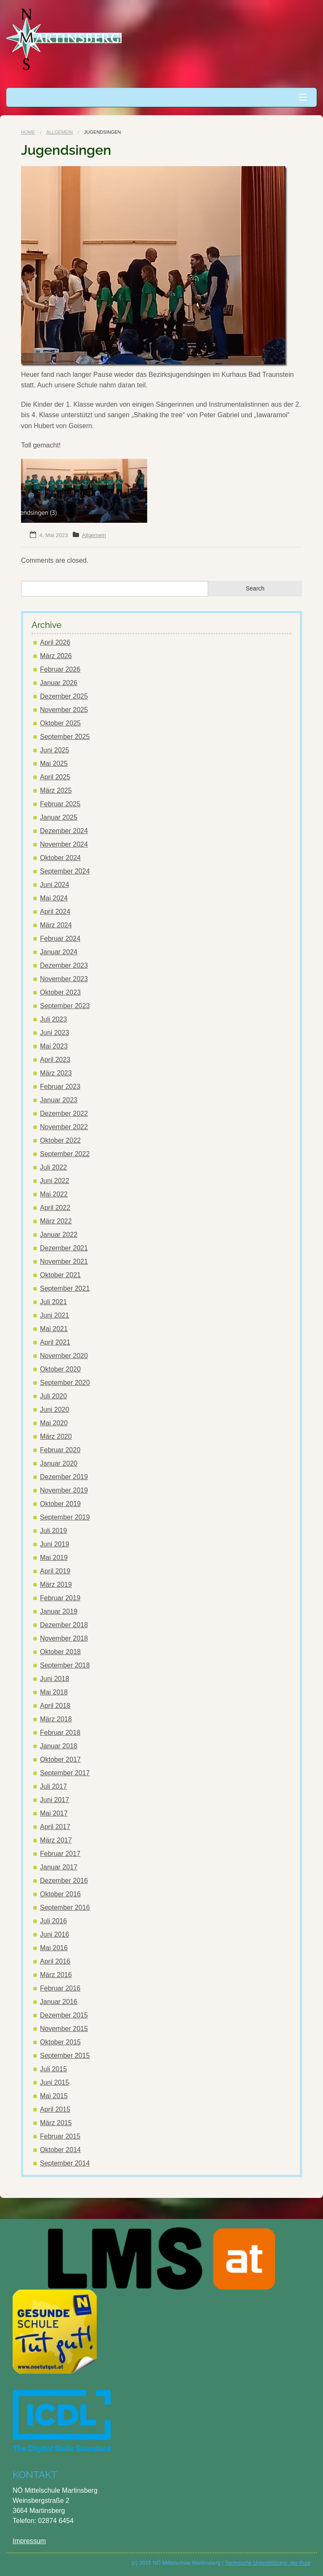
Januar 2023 (58, 1100)
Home (28, 132)
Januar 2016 (58, 2001)
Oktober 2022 (60, 1140)
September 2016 (65, 1907)
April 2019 (55, 1571)
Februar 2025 (60, 803)
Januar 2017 (58, 1867)
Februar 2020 (60, 1449)
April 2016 (55, 1961)
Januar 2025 (58, 817)
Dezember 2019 (64, 1476)
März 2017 (56, 1840)
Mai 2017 (54, 1813)
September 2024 (65, 871)
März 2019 (56, 1584)
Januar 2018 (58, 1746)
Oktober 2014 (60, 2149)
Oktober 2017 (60, 1759)
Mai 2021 (54, 1328)
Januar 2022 (58, 1234)
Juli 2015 (53, 2069)
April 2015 (55, 2109)
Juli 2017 (53, 1786)
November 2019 (64, 1490)
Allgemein (59, 132)
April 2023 (55, 1059)
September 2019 (65, 1517)
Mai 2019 (54, 1557)
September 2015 (65, 2055)
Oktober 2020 (60, 1369)
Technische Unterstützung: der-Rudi (267, 2563)
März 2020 (56, 1436)
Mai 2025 (54, 763)
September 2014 (65, 2163)
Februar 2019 (60, 1598)
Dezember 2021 (64, 1248)
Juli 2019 (53, 1530)
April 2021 (55, 1342)
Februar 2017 (60, 1853)
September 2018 (65, 1665)
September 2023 (65, 1005)
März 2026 (56, 655)
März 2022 (56, 1221)
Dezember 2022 (64, 1113)
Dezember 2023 (64, 965)
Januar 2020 (58, 1463)
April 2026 (55, 642)
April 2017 (55, 1826)
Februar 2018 (60, 1732)
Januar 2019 (58, 1611)
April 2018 (55, 1705)
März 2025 (56, 790)
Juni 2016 (54, 1934)
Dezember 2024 (64, 830)
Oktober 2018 (60, 1651)
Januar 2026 (58, 682)
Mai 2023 (54, 1046)
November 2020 (64, 1355)
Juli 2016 (53, 1921)
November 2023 (64, 978)
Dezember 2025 (64, 696)
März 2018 (56, 1719)
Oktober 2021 (60, 1275)
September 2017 (65, 1772)
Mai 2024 (54, 898)
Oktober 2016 (60, 1894)
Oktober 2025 (60, 723)
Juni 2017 (54, 1799)
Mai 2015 (54, 2095)
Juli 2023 (53, 1019)
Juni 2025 (54, 750)
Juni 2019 (54, 1544)
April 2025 (55, 777)
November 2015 (64, 2028)
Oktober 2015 (60, 2042)
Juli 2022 (53, 1167)
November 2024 (64, 844)
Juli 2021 (53, 1301)
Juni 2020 (54, 1409)
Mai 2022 (54, 1194)
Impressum (29, 2540)
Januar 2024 (58, 952)
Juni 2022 (54, 1180)
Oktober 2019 (60, 1503)
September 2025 (65, 736)
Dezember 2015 (64, 2015)
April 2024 (55, 911)
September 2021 (65, 1288)
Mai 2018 (54, 1692)
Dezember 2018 (64, 1624)
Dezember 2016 (64, 1880)
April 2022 (55, 1207)
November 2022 (64, 1126)
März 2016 (56, 1974)
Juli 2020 (53, 1396)
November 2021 (64, 1261)
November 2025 (64, 709)
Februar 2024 (60, 938)
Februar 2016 (60, 1988)
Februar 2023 (60, 1086)
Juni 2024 (54, 884)
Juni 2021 (54, 1315)
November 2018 (64, 1638)
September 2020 (65, 1382)
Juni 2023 (54, 1032)
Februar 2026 (60, 669)
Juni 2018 (54, 1678)
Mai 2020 (54, 1423)
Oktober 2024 (60, 857)
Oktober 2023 (60, 992)
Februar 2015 (60, 2136)
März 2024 (56, 925)
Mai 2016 (54, 1947)
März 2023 (56, 1073)
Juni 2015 (54, 2082)
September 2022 (65, 1153)
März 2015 (56, 2122)
